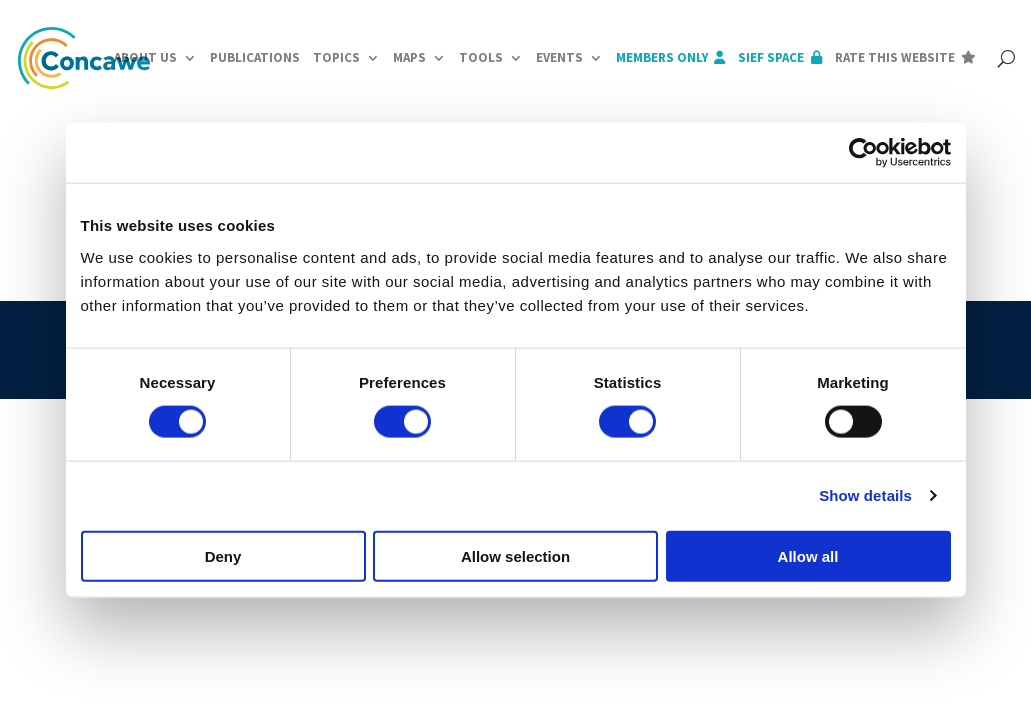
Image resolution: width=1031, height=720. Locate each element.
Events (559, 57)
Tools (481, 57)
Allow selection (515, 555)
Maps (409, 57)
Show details (865, 495)
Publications (255, 57)
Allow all (808, 555)
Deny (223, 555)
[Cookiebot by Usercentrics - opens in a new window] (863, 153)
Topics (336, 57)
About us (145, 57)
